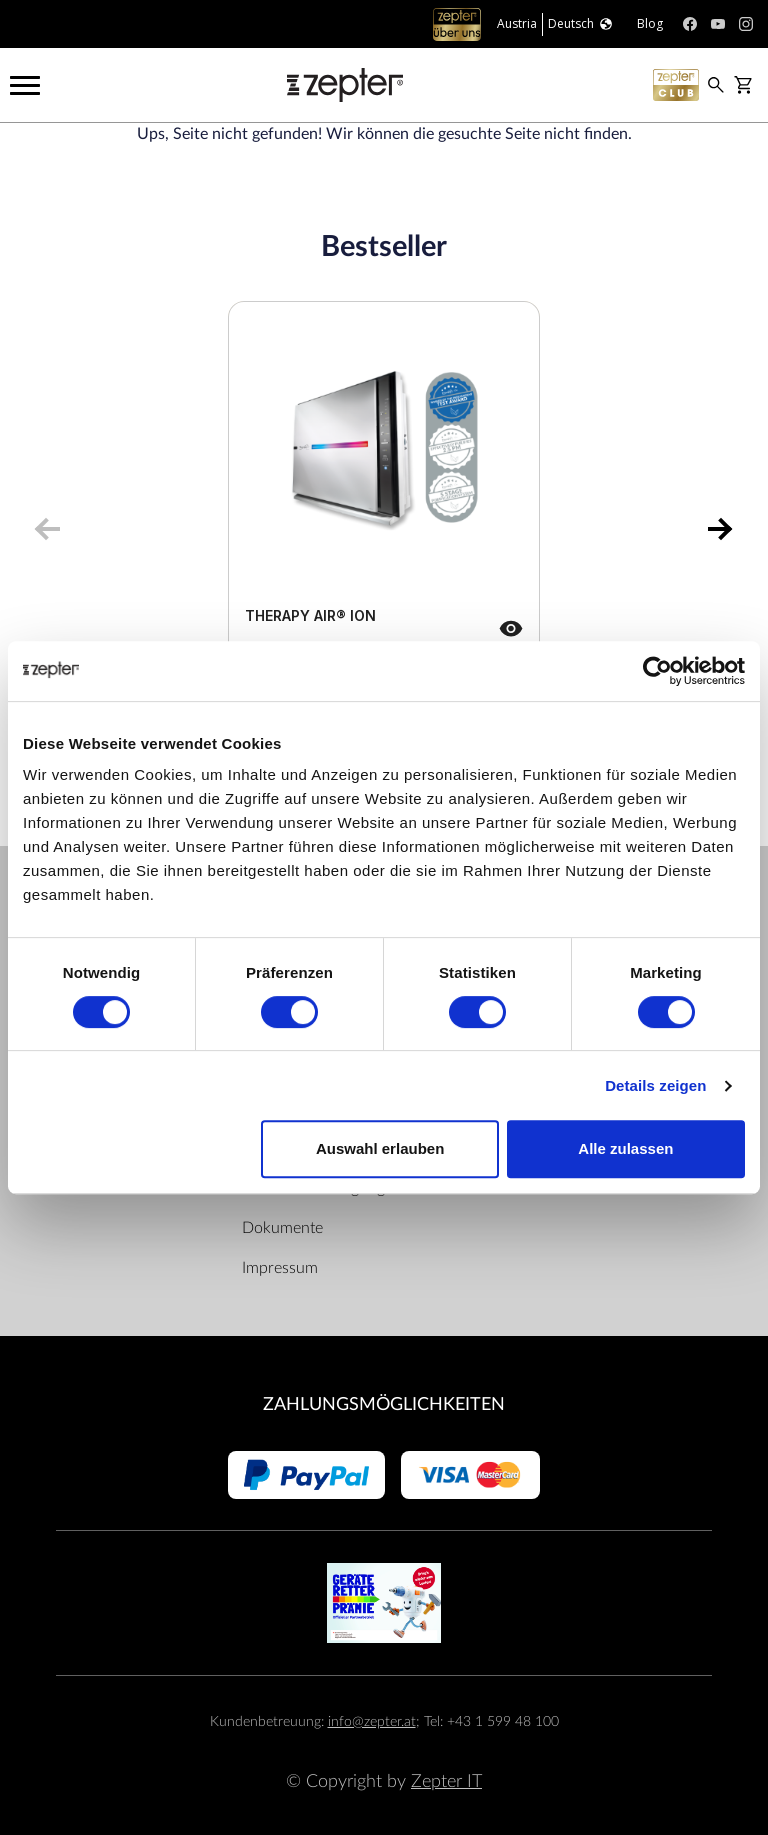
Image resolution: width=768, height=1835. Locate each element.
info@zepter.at (372, 1721)
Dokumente (282, 1228)
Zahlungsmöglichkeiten (384, 1404)
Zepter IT (446, 1781)
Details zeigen (655, 1085)
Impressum (280, 1268)
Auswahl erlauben (380, 1148)
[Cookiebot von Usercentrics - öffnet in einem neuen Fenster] (657, 671)
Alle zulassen (625, 1148)
